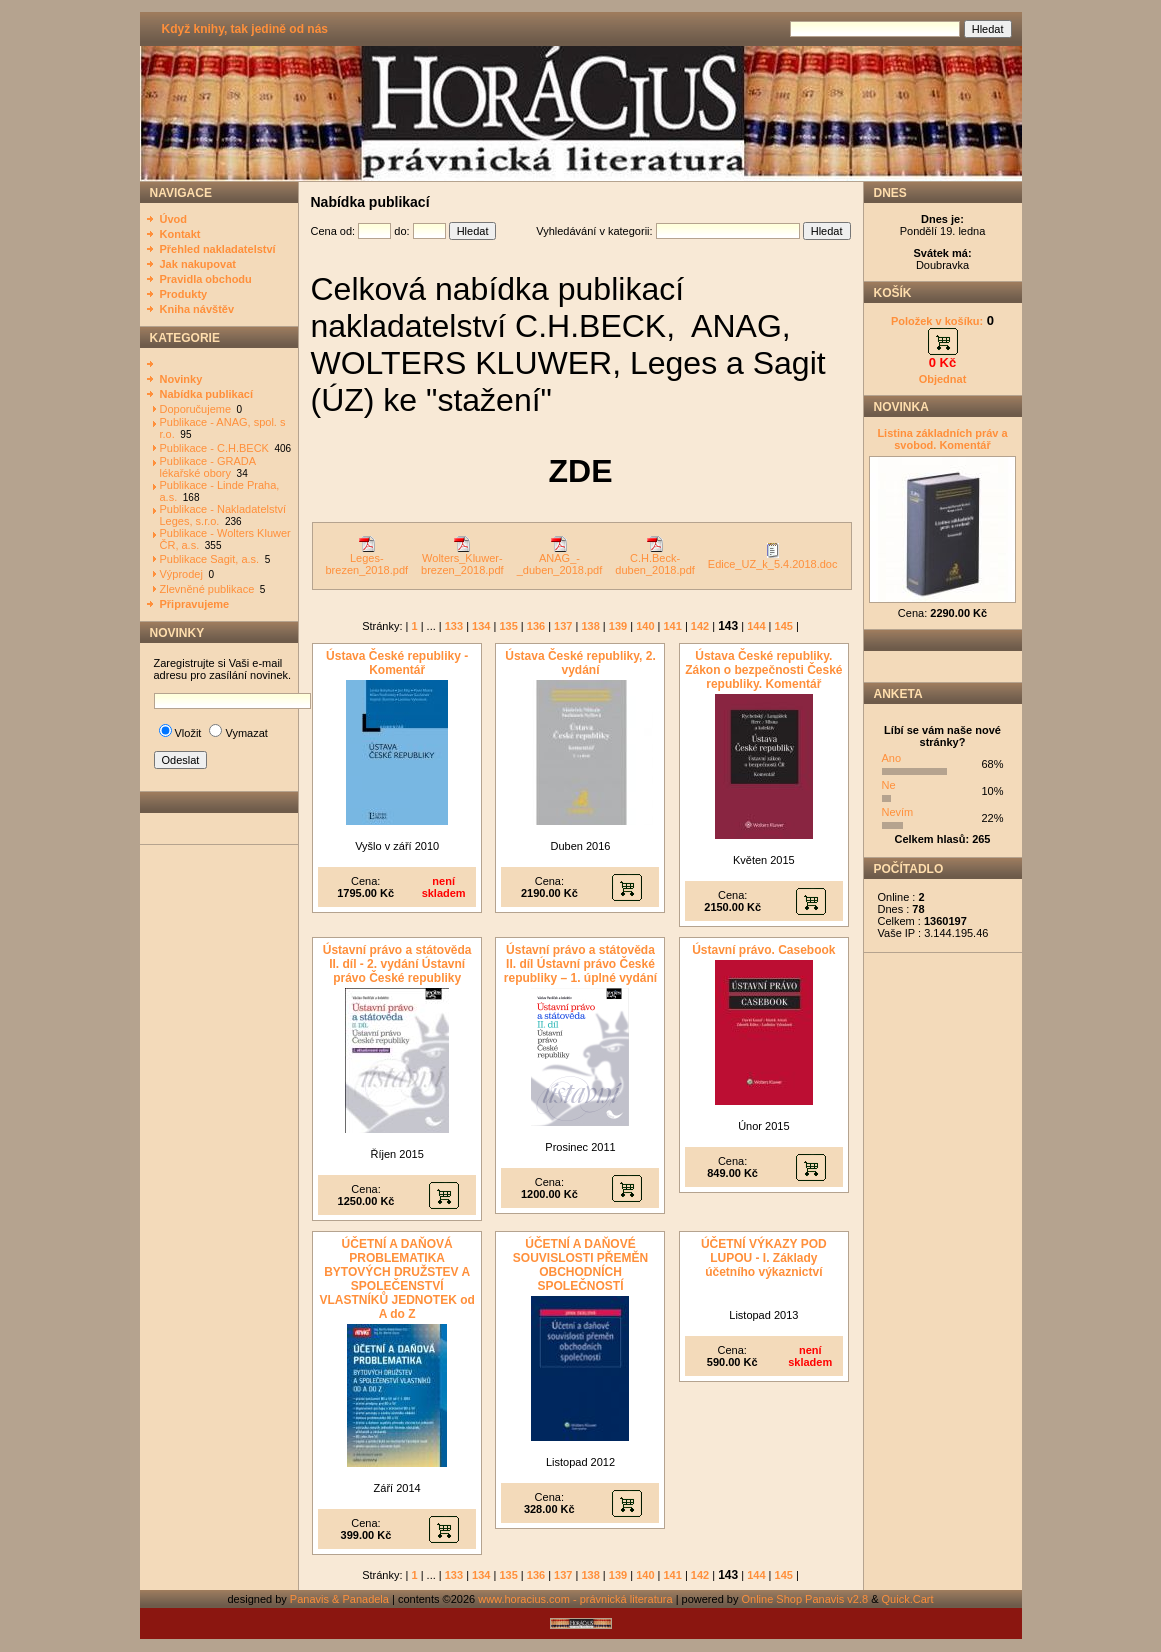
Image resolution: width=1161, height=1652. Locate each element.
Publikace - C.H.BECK (214, 448)
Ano (892, 758)
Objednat (943, 379)
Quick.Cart (908, 1599)
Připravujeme (195, 604)
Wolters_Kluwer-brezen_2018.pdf (462, 559)
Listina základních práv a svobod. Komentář (942, 439)
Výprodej (181, 574)
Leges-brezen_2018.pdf (367, 559)
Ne (889, 785)
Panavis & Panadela (341, 1599)
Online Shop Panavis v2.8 (805, 1599)
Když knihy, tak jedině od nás (245, 29)
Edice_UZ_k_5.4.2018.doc (773, 559)
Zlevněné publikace (207, 589)
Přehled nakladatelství (218, 249)
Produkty (184, 294)
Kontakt (180, 234)
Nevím (898, 812)
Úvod (174, 219)
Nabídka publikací (207, 394)
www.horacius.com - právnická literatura (575, 1599)
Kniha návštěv (197, 309)
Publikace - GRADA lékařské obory (208, 467)
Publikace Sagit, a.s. (210, 559)
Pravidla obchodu (206, 279)
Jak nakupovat (198, 264)
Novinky (181, 379)
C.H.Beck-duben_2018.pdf (655, 559)
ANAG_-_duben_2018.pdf (560, 559)
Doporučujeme (196, 409)
